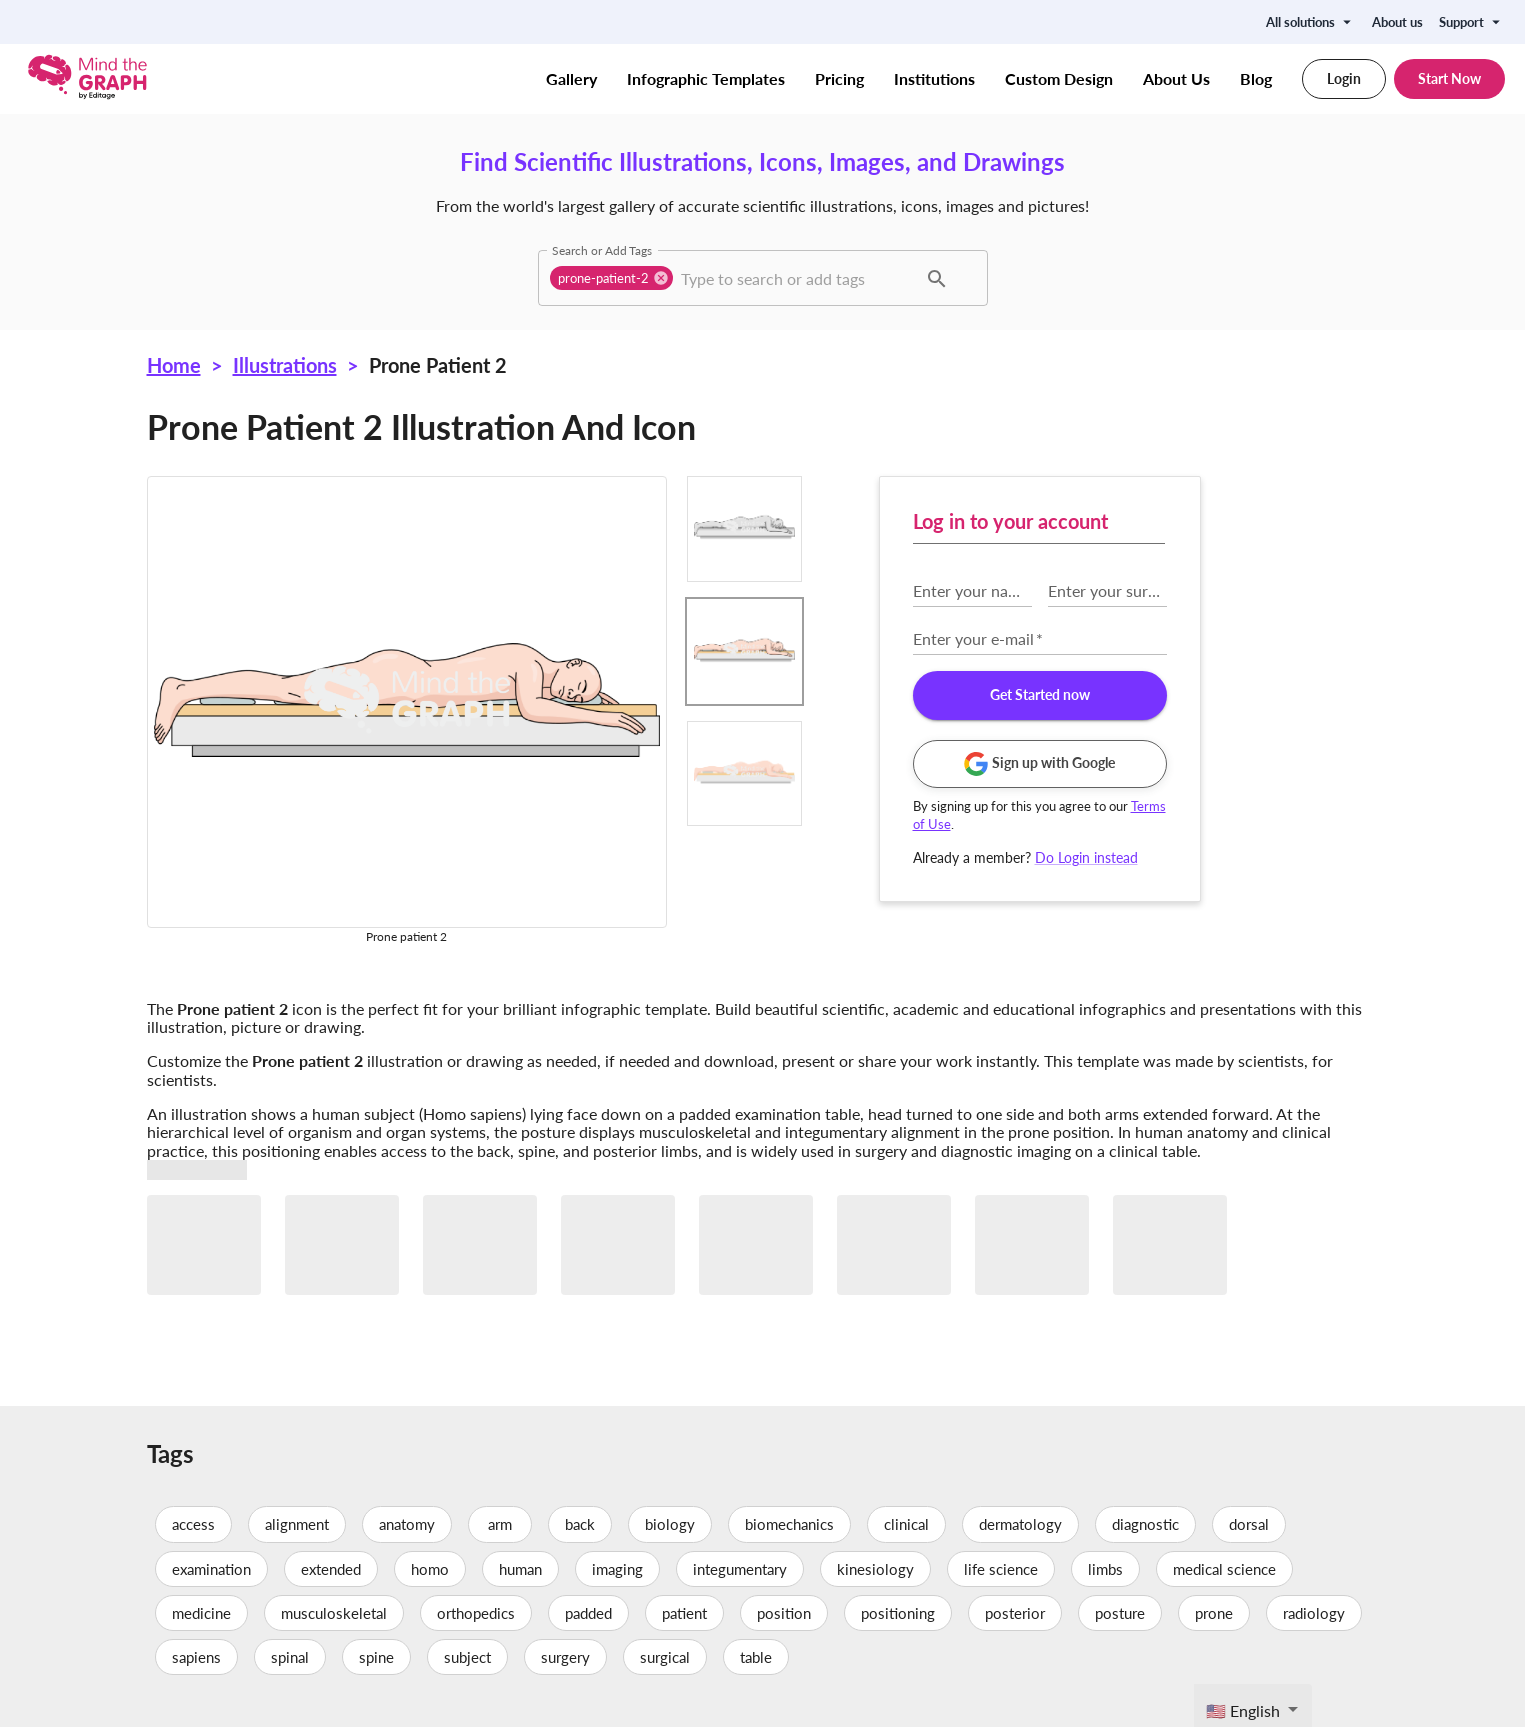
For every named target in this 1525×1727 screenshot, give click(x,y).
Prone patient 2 (438, 365)
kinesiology (875, 1569)
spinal (290, 1657)
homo (430, 1569)
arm (500, 1524)
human (520, 1569)
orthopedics (476, 1613)
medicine (201, 1613)
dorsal (1249, 1524)
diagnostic (1145, 1524)
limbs (1105, 1569)
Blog (1256, 79)
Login (1344, 79)
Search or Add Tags (602, 250)
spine (376, 1657)
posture (1120, 1613)
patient (684, 1613)
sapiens (196, 1657)
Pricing (839, 79)
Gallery (571, 79)
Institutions (934, 79)
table (756, 1657)
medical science (1224, 1569)
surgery (565, 1657)
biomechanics (789, 1524)
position (784, 1613)
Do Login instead (1086, 857)
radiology (1314, 1613)
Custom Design (1059, 79)
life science (1001, 1569)
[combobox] (796, 278)
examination (211, 1569)
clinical (906, 1524)
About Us (1176, 79)
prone (1214, 1613)
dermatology (1020, 1524)
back (580, 1524)
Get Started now (1040, 695)
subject (467, 1657)
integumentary (740, 1569)
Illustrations (285, 365)
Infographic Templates (706, 79)
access (193, 1524)
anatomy (407, 1524)
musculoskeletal (334, 1613)
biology (670, 1524)
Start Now (1449, 79)
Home (174, 365)
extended (331, 1569)
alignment (297, 1524)
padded (588, 1613)
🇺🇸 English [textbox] (1243, 1710)
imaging (617, 1569)
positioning (898, 1613)
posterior (1015, 1613)
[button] (611, 278)
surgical (665, 1657)
